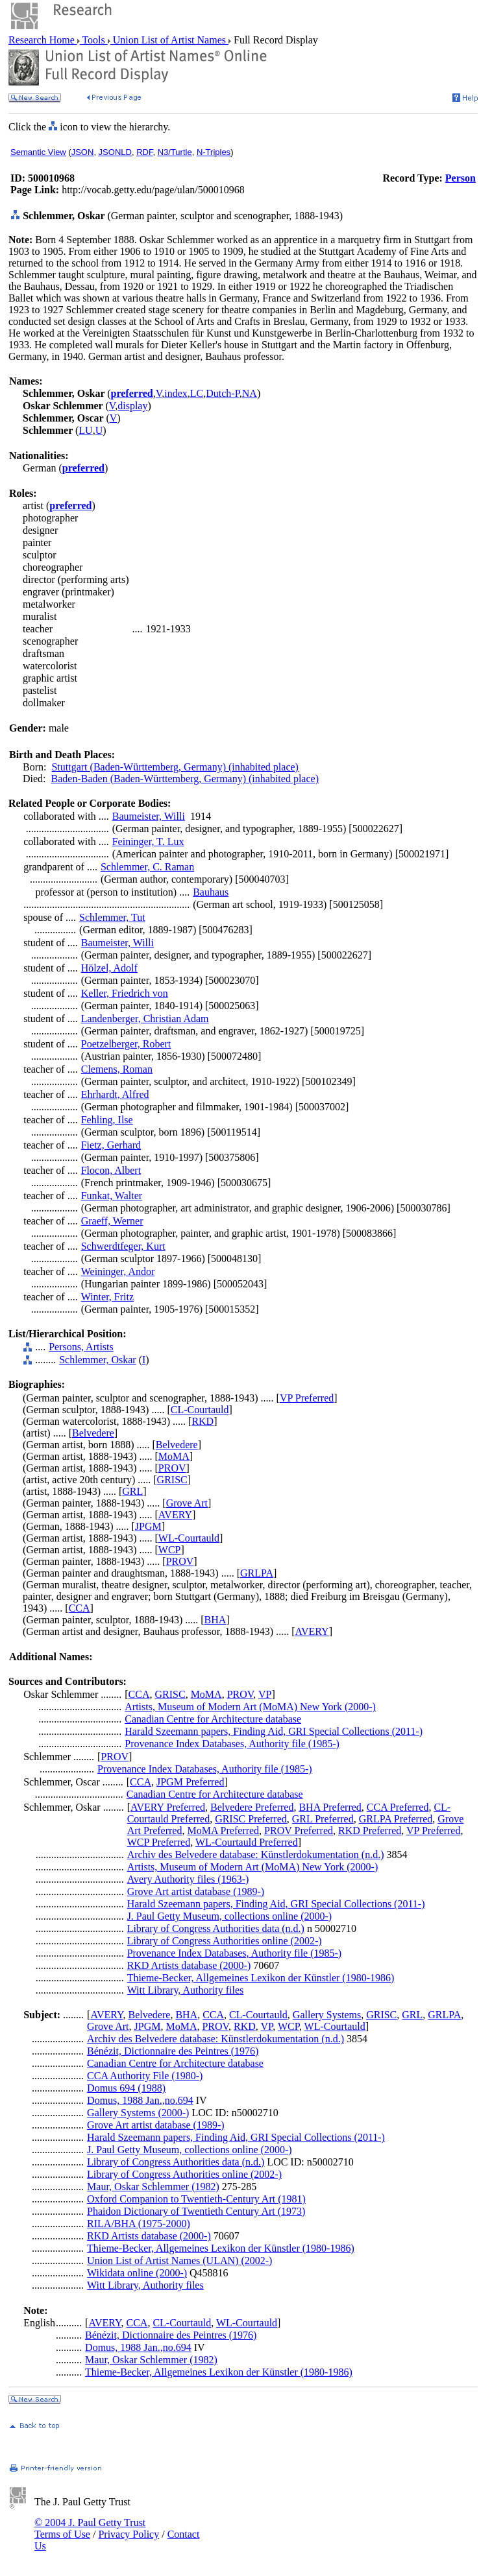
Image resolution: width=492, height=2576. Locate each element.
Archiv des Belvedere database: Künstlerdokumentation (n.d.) (255, 1854)
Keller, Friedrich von (124, 993)
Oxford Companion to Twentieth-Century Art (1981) (196, 2198)
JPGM (148, 1526)
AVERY (175, 1514)
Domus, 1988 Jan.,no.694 (140, 2100)
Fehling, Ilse (107, 1119)
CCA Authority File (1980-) (145, 2075)
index (176, 393)
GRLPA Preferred (396, 1818)
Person (460, 178)
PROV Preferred (298, 1830)
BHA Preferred (330, 1807)
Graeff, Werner (112, 1220)
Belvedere (93, 1432)
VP (264, 1694)
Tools (94, 39)
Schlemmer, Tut (112, 917)
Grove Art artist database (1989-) (195, 1891)
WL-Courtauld (188, 1538)
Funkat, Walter (111, 1195)
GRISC (172, 1479)
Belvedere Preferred (251, 1807)
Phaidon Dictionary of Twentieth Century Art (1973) (196, 2211)
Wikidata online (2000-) (137, 2272)
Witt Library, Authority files (185, 1990)
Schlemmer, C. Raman (147, 866)
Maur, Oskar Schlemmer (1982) (153, 2186)
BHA (215, 1619)
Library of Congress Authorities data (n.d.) (215, 1928)
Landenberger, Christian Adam (145, 1018)
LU (85, 430)
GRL (132, 1491)
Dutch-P (223, 393)
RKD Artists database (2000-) (189, 1965)
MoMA (174, 1456)
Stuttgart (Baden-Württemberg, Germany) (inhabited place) (174, 766)
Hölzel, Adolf (109, 967)
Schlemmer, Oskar (97, 1359)
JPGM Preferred (190, 1781)
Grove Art (187, 1503)
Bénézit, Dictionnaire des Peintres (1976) (172, 2051)
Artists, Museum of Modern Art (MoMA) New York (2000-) (250, 1706)
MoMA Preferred (223, 1830)
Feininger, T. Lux (148, 841)
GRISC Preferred (251, 1818)
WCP (169, 1549)
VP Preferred (307, 1397)
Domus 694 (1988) (126, 2087)
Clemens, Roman (117, 1069)
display (132, 405)
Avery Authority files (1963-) (188, 1879)
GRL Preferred (323, 1818)
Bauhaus (210, 892)
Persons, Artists (81, 1346)
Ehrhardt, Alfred (115, 1094)
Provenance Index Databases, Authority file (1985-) (232, 1743)
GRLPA (256, 1573)
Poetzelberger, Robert (126, 1043)
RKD (202, 1421)
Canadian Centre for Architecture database (213, 1718)
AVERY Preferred (167, 1807)
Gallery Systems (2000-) (138, 2112)
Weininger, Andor (118, 1271)
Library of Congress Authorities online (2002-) (224, 1940)
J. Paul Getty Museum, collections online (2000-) (229, 1916)
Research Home (42, 39)
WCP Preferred (159, 1842)
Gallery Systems (327, 2014)
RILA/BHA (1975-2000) (138, 2223)
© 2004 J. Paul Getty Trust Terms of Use (89, 2528)
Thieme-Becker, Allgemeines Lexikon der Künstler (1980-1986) (261, 1977)
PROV (172, 1467)
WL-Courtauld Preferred (246, 1842)
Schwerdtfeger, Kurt (123, 1246)
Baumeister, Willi (148, 816)
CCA (79, 1608)
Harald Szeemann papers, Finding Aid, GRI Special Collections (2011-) (274, 1731)
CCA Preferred (398, 1807)
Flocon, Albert (111, 1170)
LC (196, 393)
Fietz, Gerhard (111, 1145)
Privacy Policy (128, 2534)
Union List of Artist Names (169, 39)
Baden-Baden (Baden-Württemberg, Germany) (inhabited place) (185, 778)
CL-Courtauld (200, 1409)
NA (249, 393)
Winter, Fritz (107, 1296)
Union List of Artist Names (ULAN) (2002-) (179, 2260)
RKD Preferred (369, 1830)
